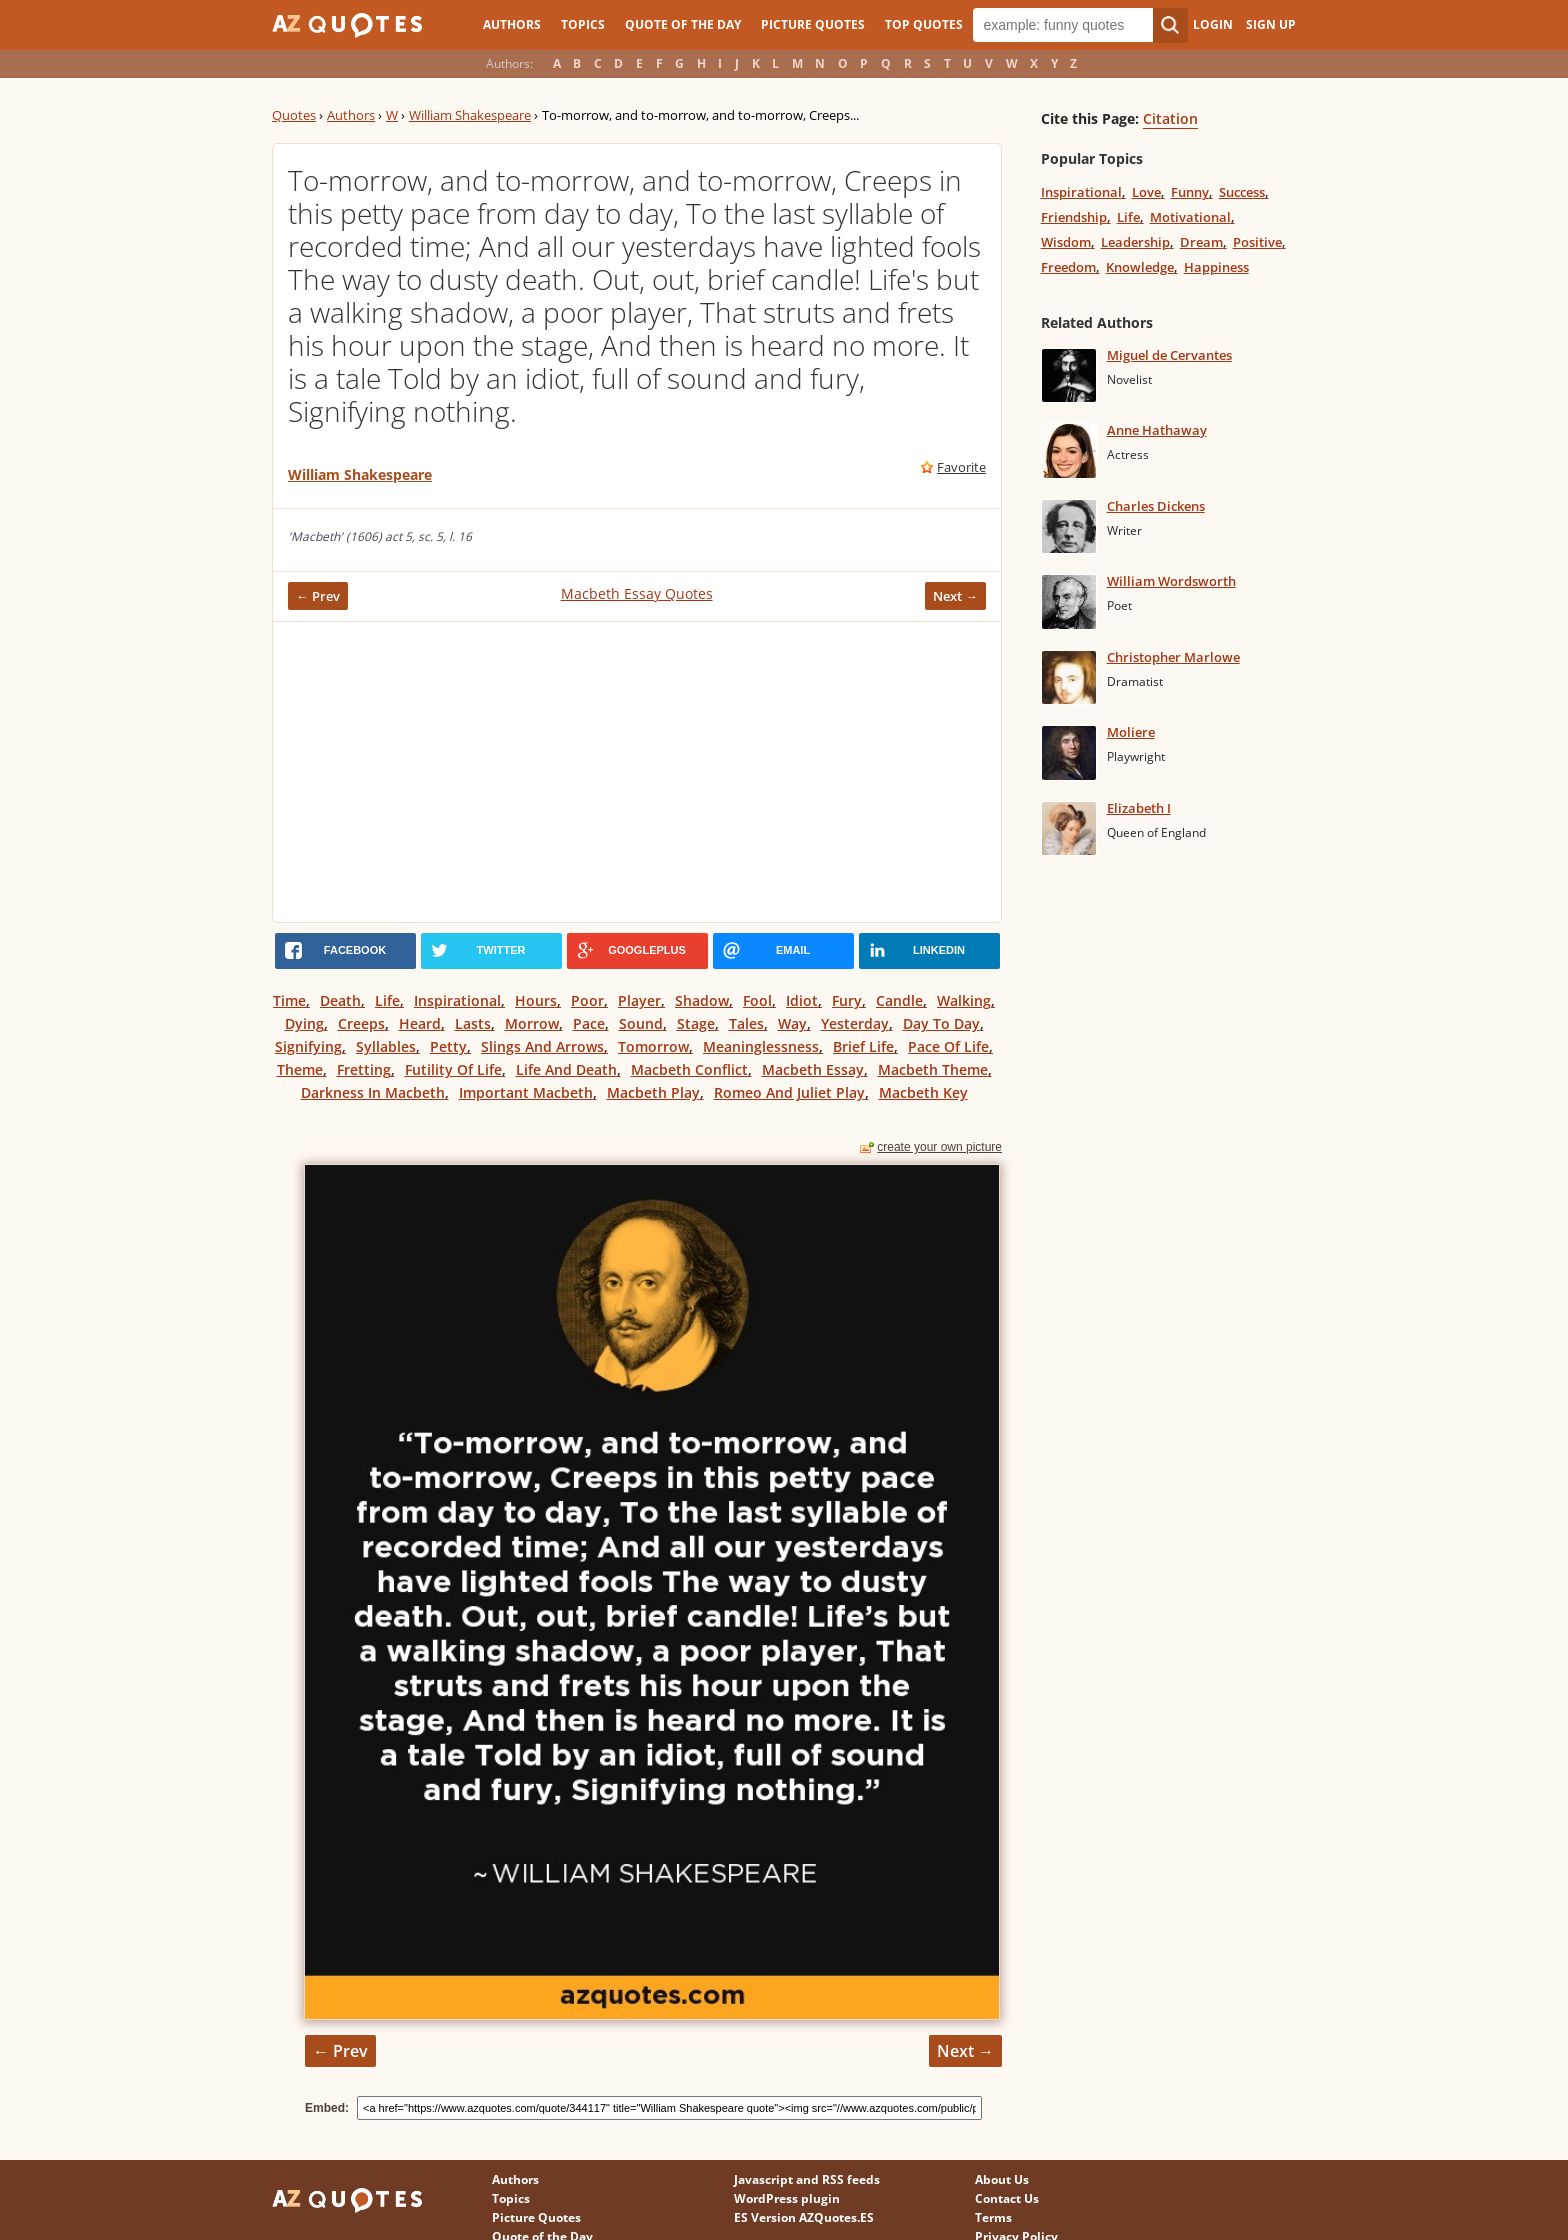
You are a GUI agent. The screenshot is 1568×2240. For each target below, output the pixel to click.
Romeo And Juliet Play (789, 1092)
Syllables (386, 1046)
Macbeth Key (923, 1092)
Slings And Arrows (542, 1046)
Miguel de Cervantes (1169, 355)
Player (639, 1000)
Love (1146, 192)
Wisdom (1066, 242)
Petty (448, 1046)
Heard (420, 1023)
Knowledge (1140, 267)
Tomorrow (653, 1046)
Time (289, 1000)
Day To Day (941, 1023)
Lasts (473, 1023)
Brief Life (863, 1046)
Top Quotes (924, 24)
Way (792, 1023)
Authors (512, 24)
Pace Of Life (948, 1046)
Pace (589, 1023)
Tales (746, 1023)
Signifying (308, 1046)
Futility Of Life (453, 1069)
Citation (1170, 118)
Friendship (1074, 217)
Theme (300, 1069)
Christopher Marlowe (1173, 657)
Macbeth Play (653, 1092)
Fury (847, 1000)
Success (1242, 192)
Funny (1190, 192)
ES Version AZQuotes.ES (804, 2217)
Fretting (364, 1069)
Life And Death (566, 1069)
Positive (1257, 242)
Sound (641, 1023)
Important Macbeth (526, 1092)
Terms (993, 2217)
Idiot (802, 1000)
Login (1213, 24)
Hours (536, 1000)
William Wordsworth (1171, 581)
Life (387, 1000)
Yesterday (855, 1023)
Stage (696, 1023)
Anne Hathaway (1157, 430)
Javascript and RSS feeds (807, 2179)
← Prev (318, 596)
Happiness (1216, 267)
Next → (955, 596)
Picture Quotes (813, 24)
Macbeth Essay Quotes (637, 593)
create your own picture (939, 1147)
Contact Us (1007, 2198)
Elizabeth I (1139, 808)
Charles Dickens (1156, 506)
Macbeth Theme (933, 1069)
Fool (757, 1000)
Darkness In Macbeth (373, 1092)
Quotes (294, 115)
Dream (1201, 242)
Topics (583, 24)
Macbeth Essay (813, 1069)
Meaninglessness (761, 1046)
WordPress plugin (787, 2198)
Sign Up (1271, 24)
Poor (587, 1000)
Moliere (1131, 732)
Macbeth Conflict (689, 1069)
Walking (964, 1000)
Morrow (532, 1023)
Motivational (1190, 217)
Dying (304, 1023)
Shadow (702, 1000)
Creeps (361, 1023)
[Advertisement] (637, 772)
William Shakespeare (470, 115)
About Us (1002, 2179)
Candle (899, 1000)
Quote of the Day (683, 24)
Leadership (1135, 242)
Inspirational (457, 1000)
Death (340, 1000)
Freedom (1068, 267)
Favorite (961, 467)
